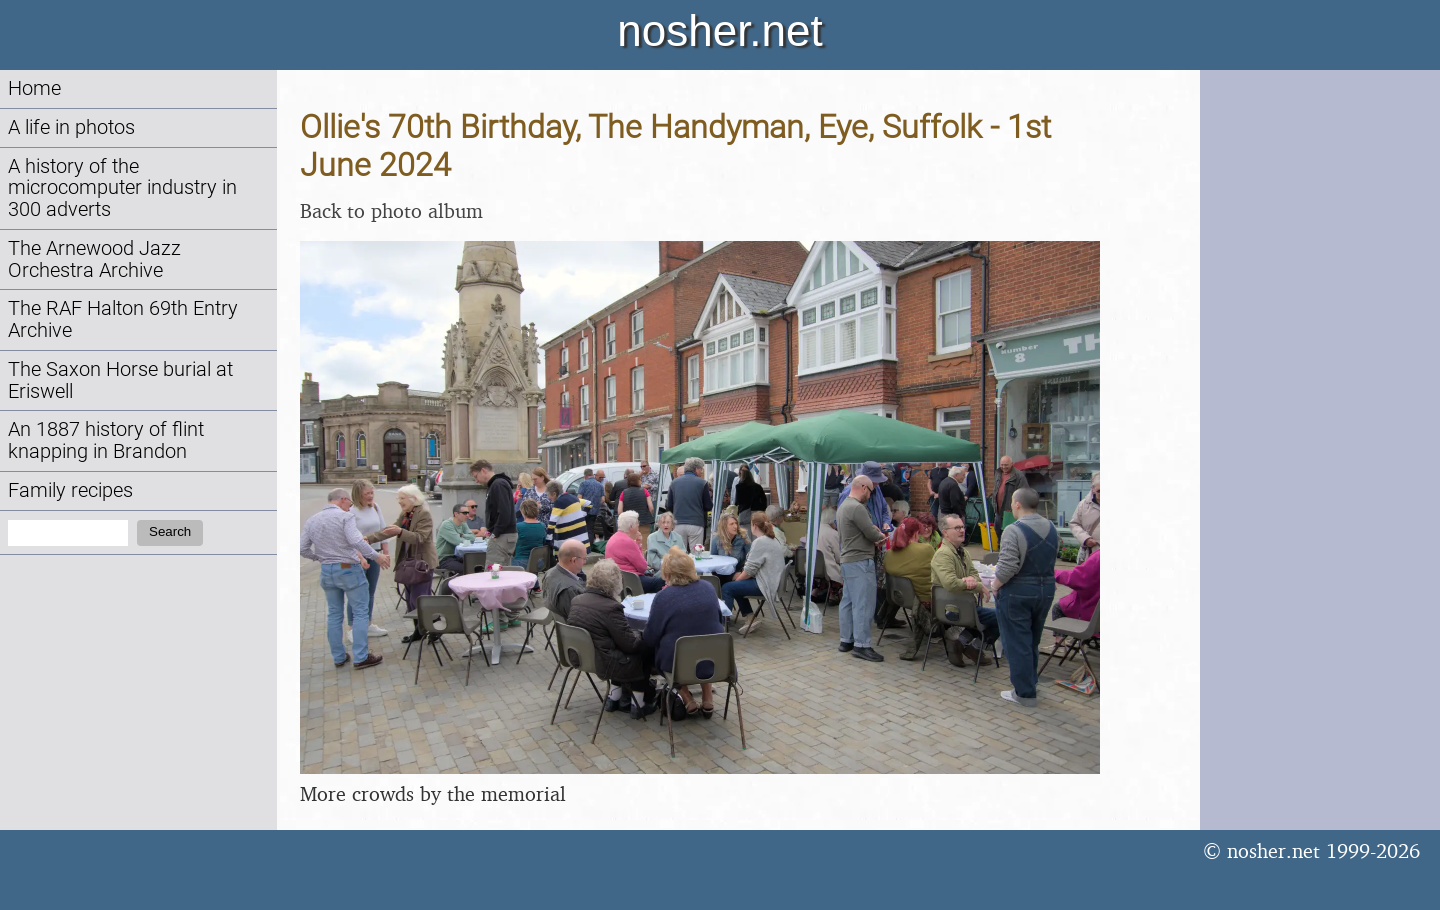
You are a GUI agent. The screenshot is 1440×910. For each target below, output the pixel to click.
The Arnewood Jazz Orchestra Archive (94, 259)
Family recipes (70, 490)
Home (34, 88)
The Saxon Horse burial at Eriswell (120, 380)
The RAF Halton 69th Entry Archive (123, 319)
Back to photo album (391, 210)
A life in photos (71, 127)
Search (170, 531)
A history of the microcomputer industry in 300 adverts (122, 188)
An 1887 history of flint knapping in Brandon (106, 440)
